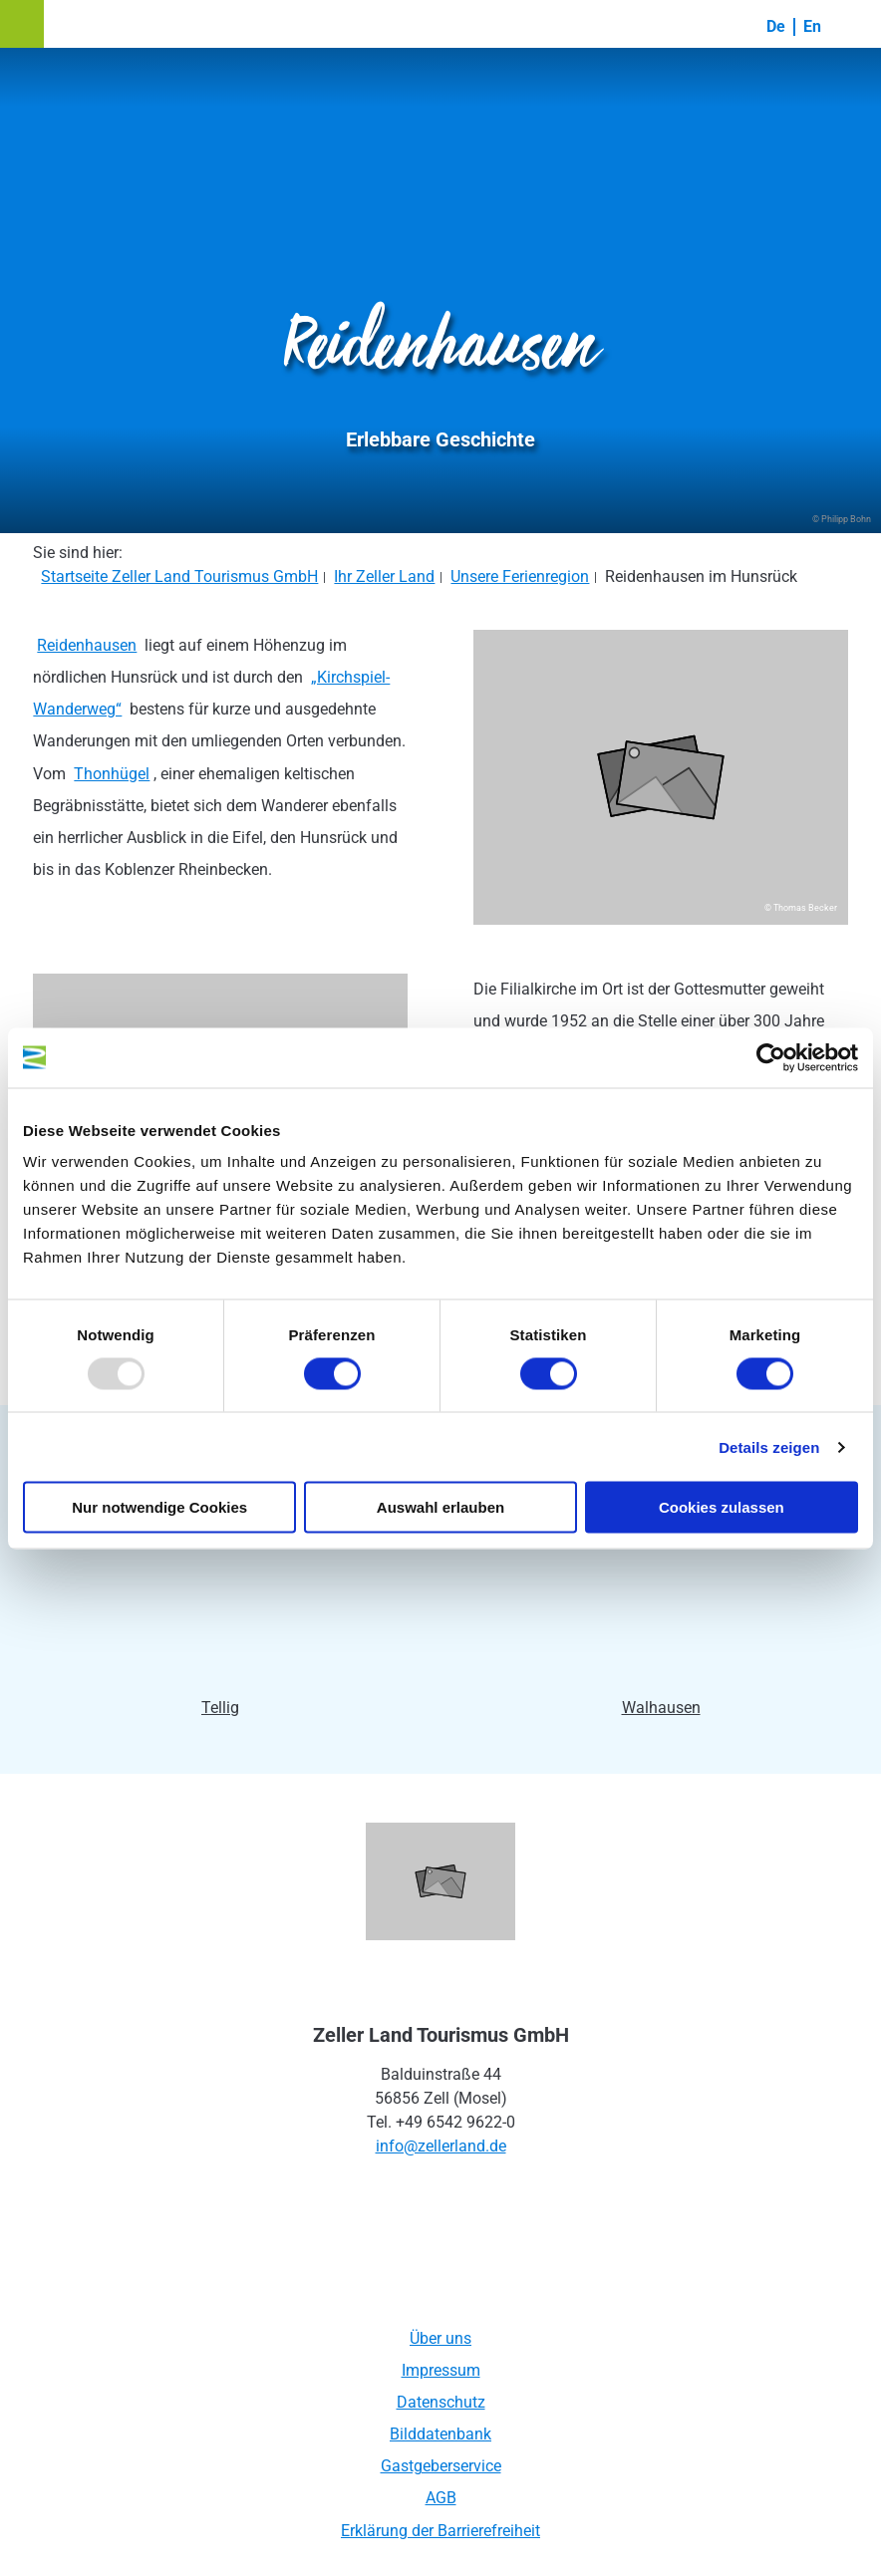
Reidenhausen (87, 645)
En (812, 26)
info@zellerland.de (441, 2146)
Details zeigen (769, 1446)
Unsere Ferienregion (519, 576)
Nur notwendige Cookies (159, 1507)
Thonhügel (111, 773)
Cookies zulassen (721, 1507)
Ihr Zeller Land (384, 576)
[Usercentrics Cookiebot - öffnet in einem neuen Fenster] (771, 1057)
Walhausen (661, 1707)
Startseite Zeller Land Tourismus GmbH (179, 576)
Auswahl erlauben (440, 1507)
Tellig (220, 1707)
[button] (22, 24)
